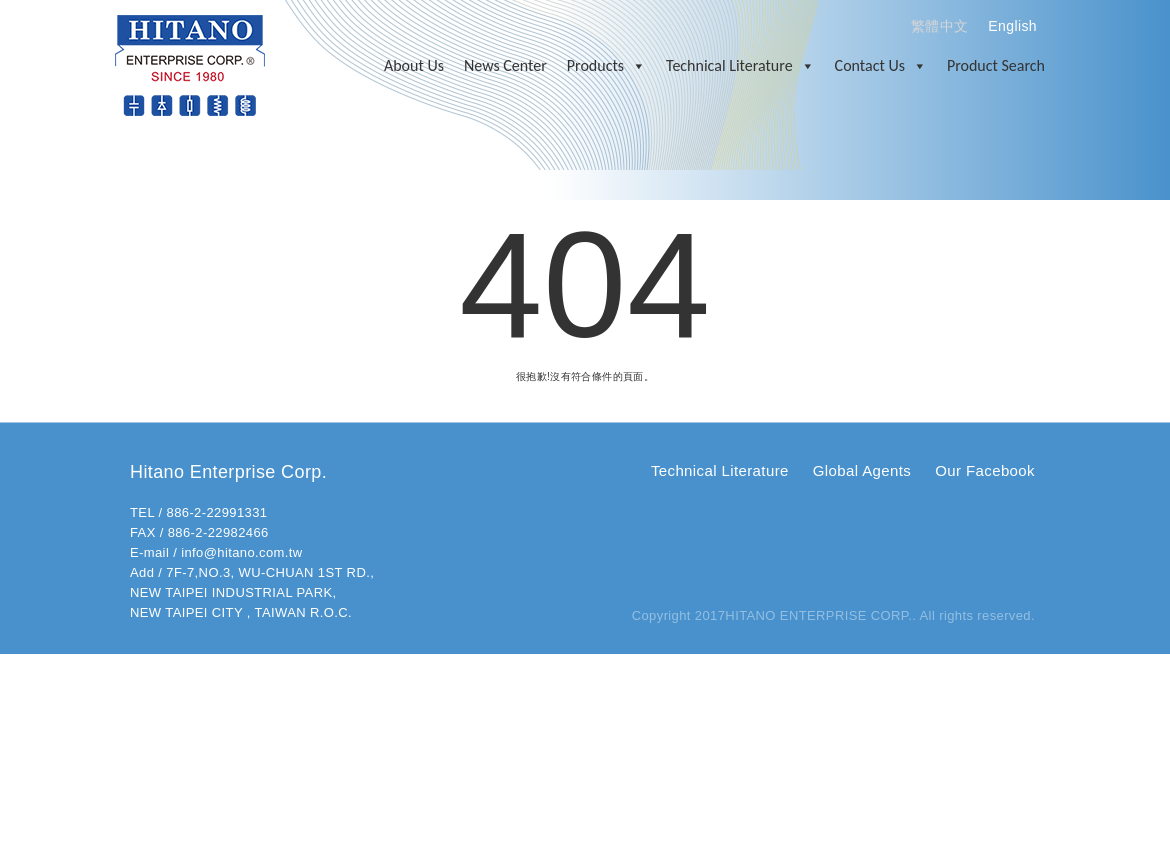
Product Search (996, 65)
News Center (505, 65)
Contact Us (881, 66)
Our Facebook (985, 470)
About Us (414, 65)
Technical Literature (740, 66)
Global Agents (862, 470)
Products (606, 66)
